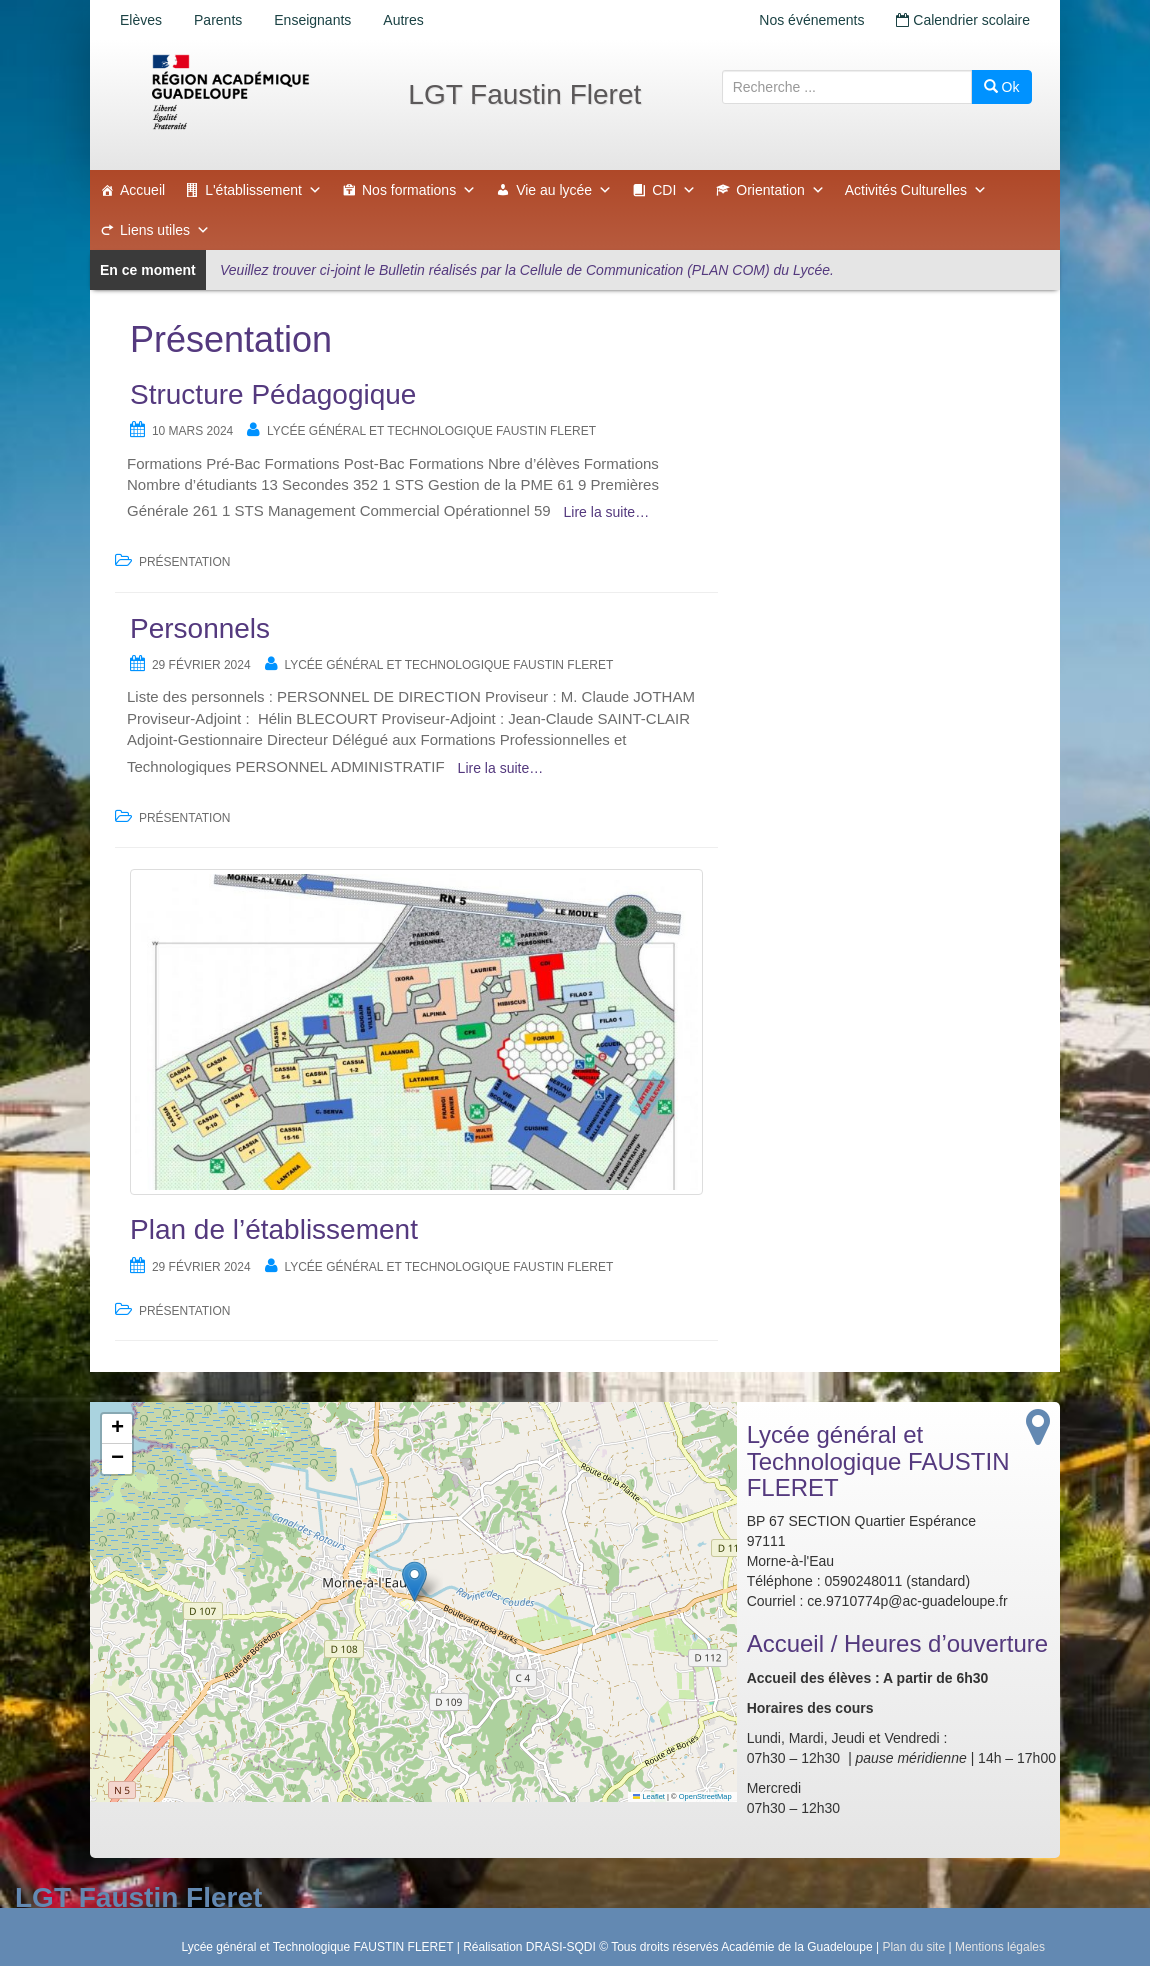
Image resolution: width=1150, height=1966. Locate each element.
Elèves (141, 20)
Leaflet (649, 1796)
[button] (414, 1581)
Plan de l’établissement (274, 1229)
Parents (218, 20)
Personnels (200, 628)
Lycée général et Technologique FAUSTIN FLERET (431, 431)
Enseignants (312, 20)
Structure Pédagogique (273, 394)
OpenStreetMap (705, 1796)
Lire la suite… (607, 512)
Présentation (185, 562)
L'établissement (263, 190)
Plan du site (913, 1947)
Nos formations (419, 190)
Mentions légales (1000, 1947)
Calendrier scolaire (963, 20)
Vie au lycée (564, 190)
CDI (674, 190)
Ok (1002, 87)
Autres (403, 20)
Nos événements (811, 20)
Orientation (780, 190)
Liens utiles (165, 230)
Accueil (142, 190)
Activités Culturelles (916, 190)
